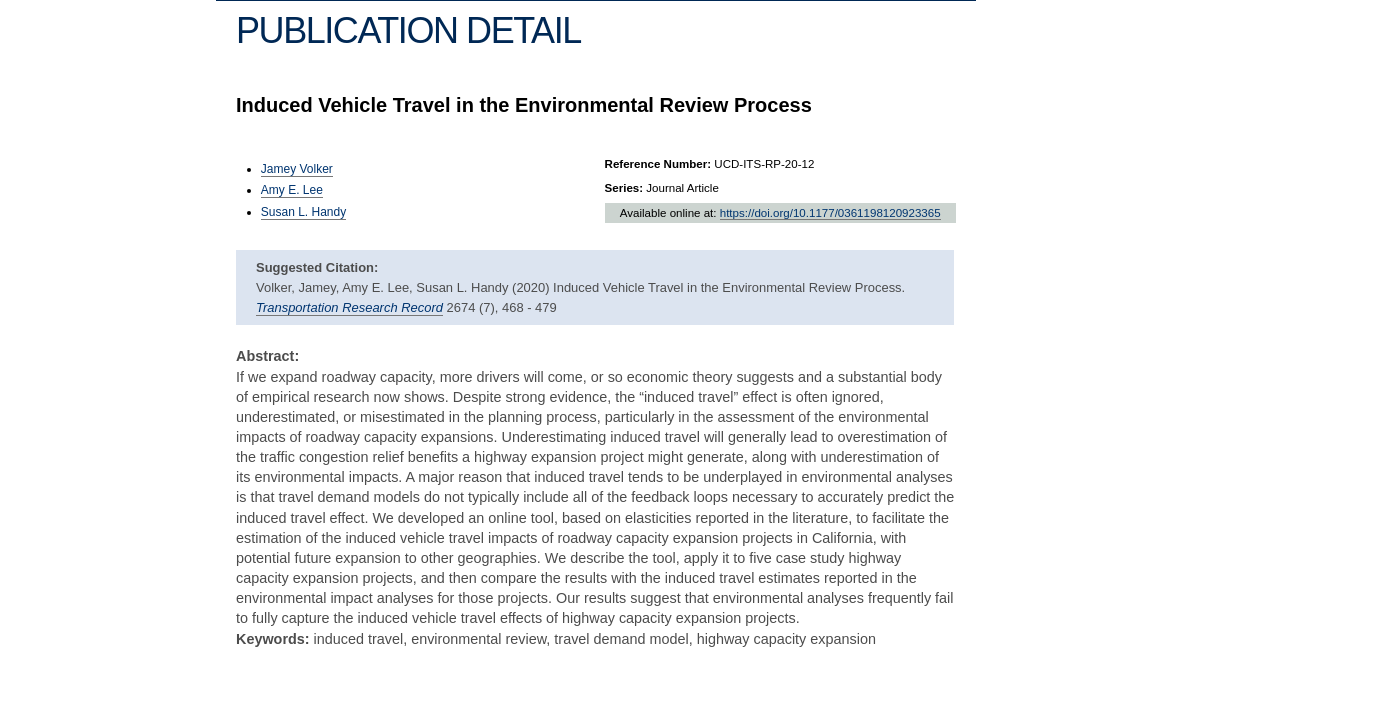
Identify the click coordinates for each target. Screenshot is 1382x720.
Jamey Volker (297, 169)
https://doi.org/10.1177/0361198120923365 (830, 213)
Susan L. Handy (303, 212)
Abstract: (267, 356)
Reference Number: (658, 164)
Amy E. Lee (292, 190)
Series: (624, 188)
